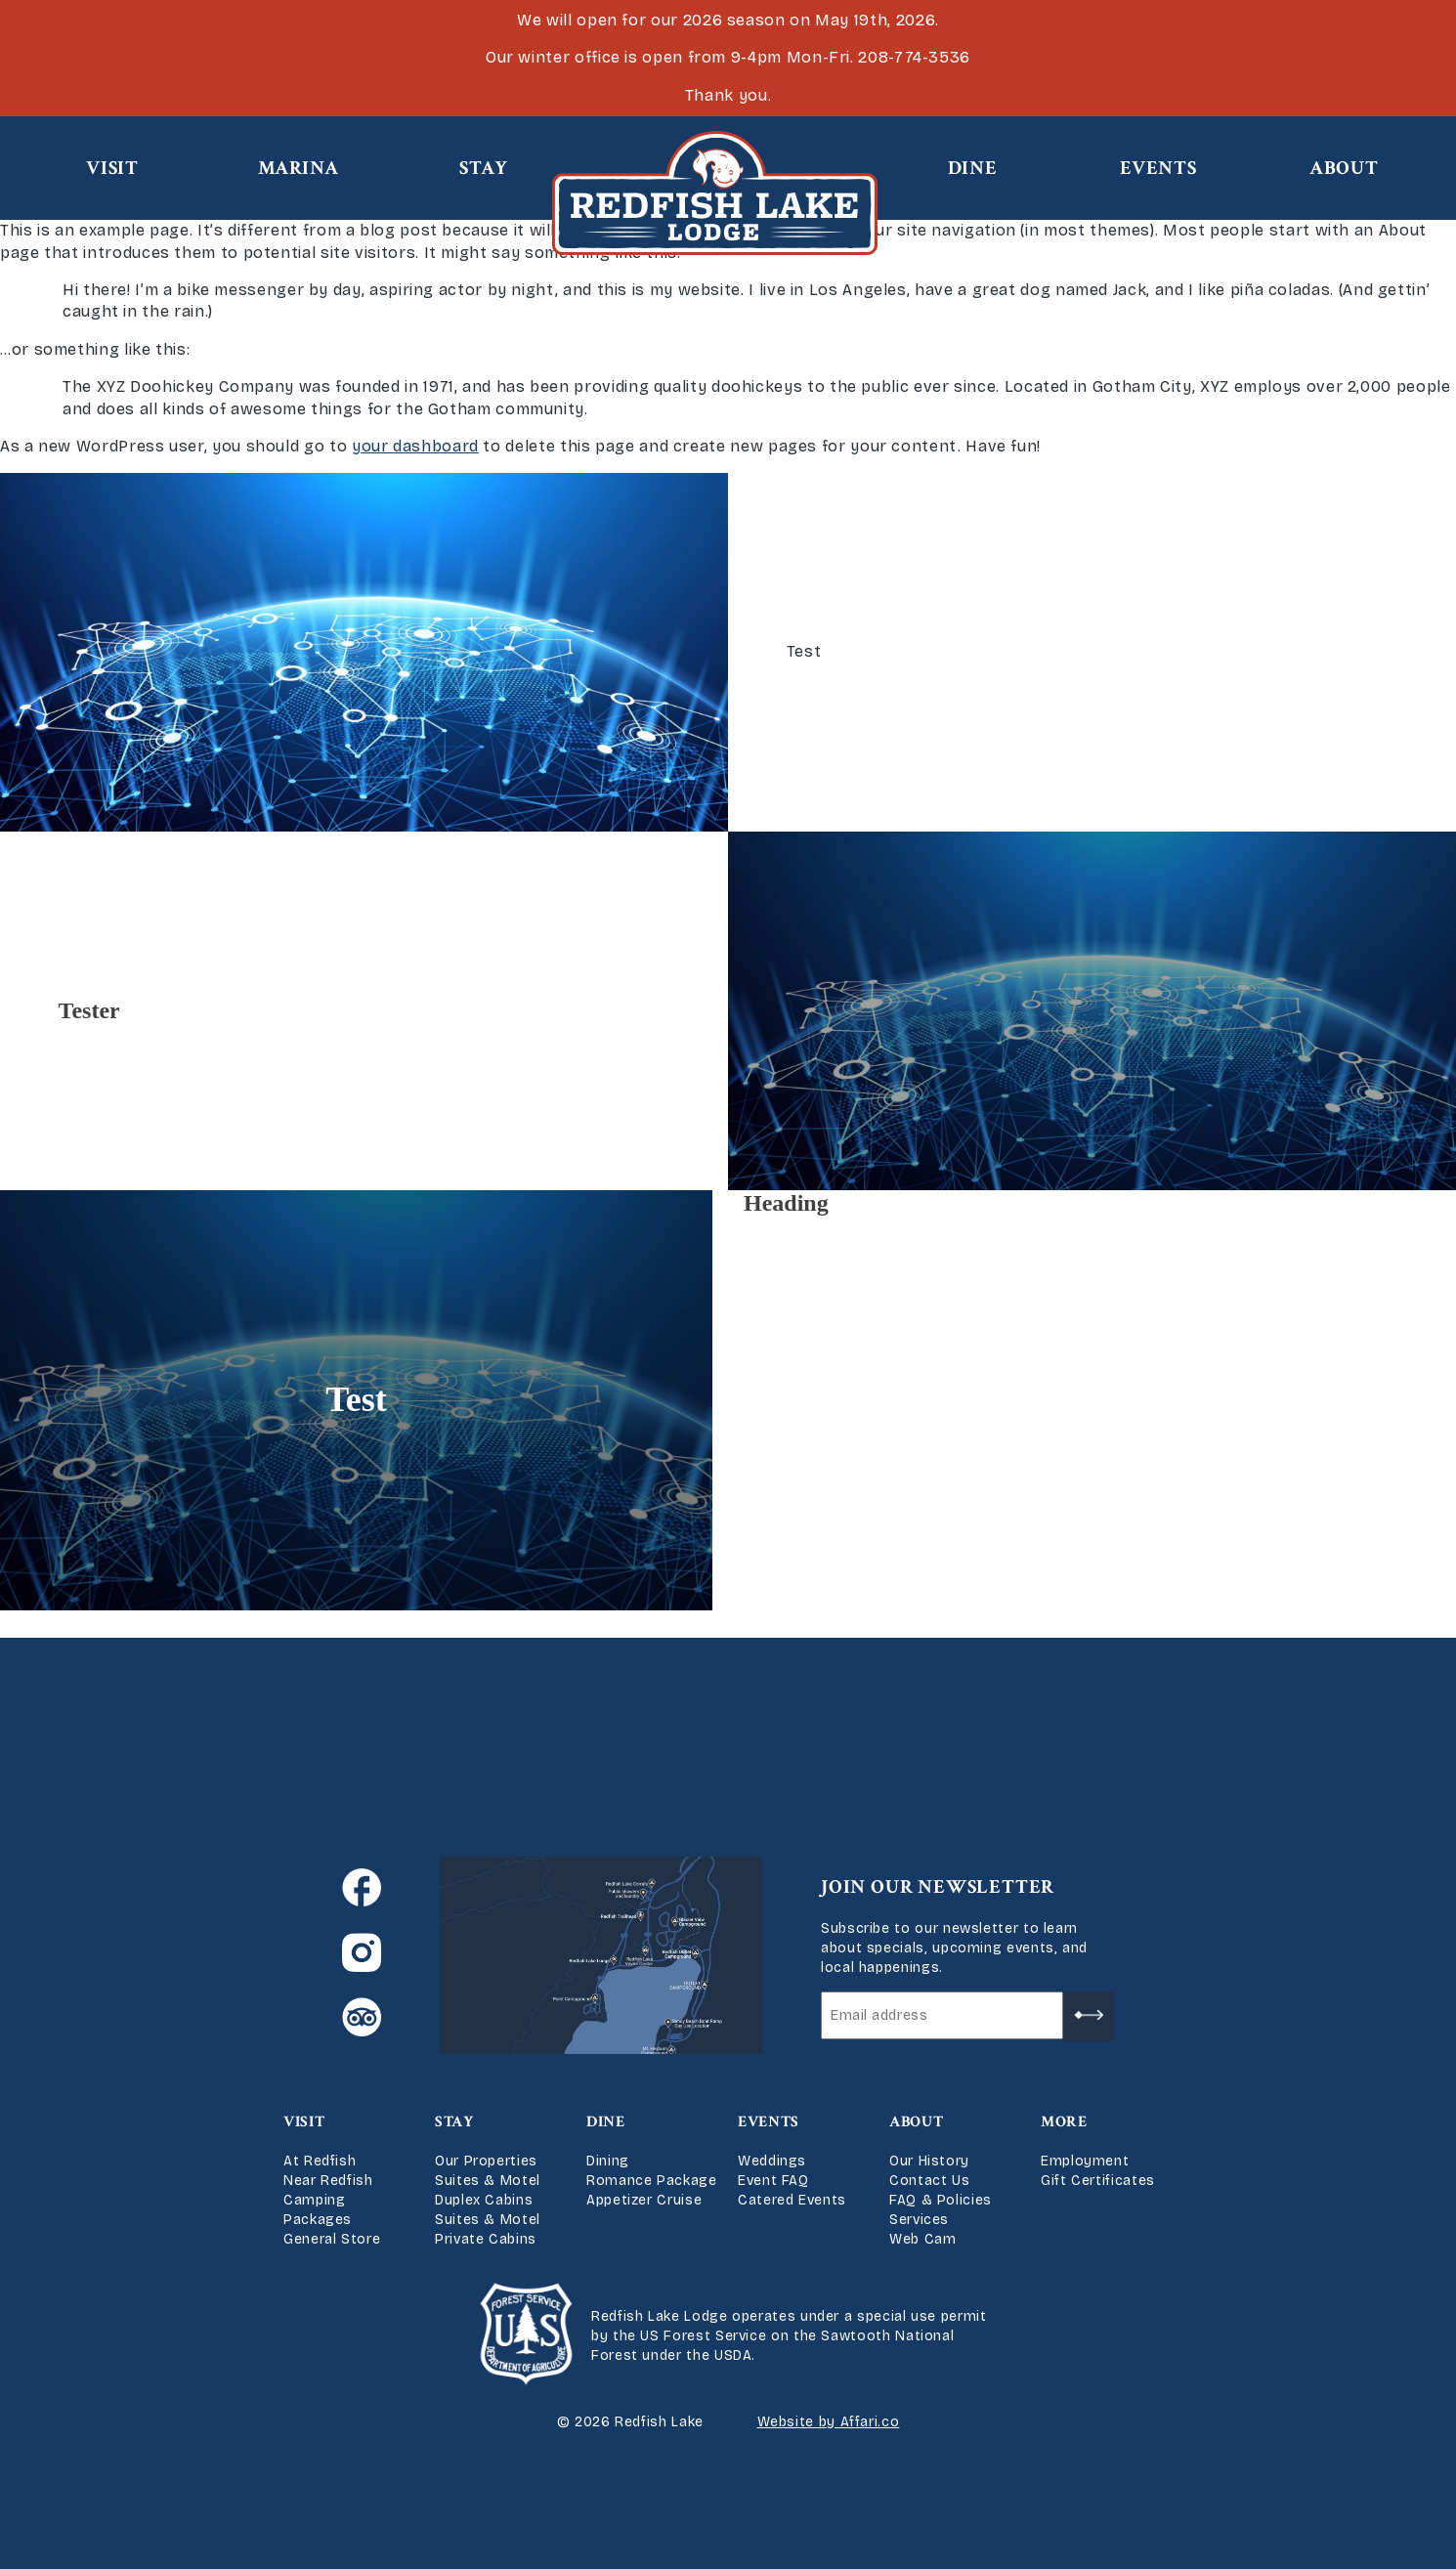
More (1064, 2122)
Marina (298, 168)
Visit (112, 168)
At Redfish (319, 2161)
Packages (317, 2219)
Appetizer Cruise (644, 2200)
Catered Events (792, 2200)
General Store (331, 2239)
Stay (483, 168)
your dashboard (415, 446)
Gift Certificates (1098, 2180)
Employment (1085, 2161)
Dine (973, 168)
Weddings (772, 2161)
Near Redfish (328, 2180)
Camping (314, 2200)
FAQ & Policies (940, 2200)
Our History (929, 2161)
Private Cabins (485, 2239)
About (1343, 168)
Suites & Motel (487, 2180)
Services (919, 2219)
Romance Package (651, 2180)
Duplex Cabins (484, 2200)
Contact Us (929, 2180)
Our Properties (486, 2161)
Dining (607, 2161)
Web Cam (922, 2239)
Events (1158, 168)
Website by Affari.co (828, 2422)
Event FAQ (773, 2180)
